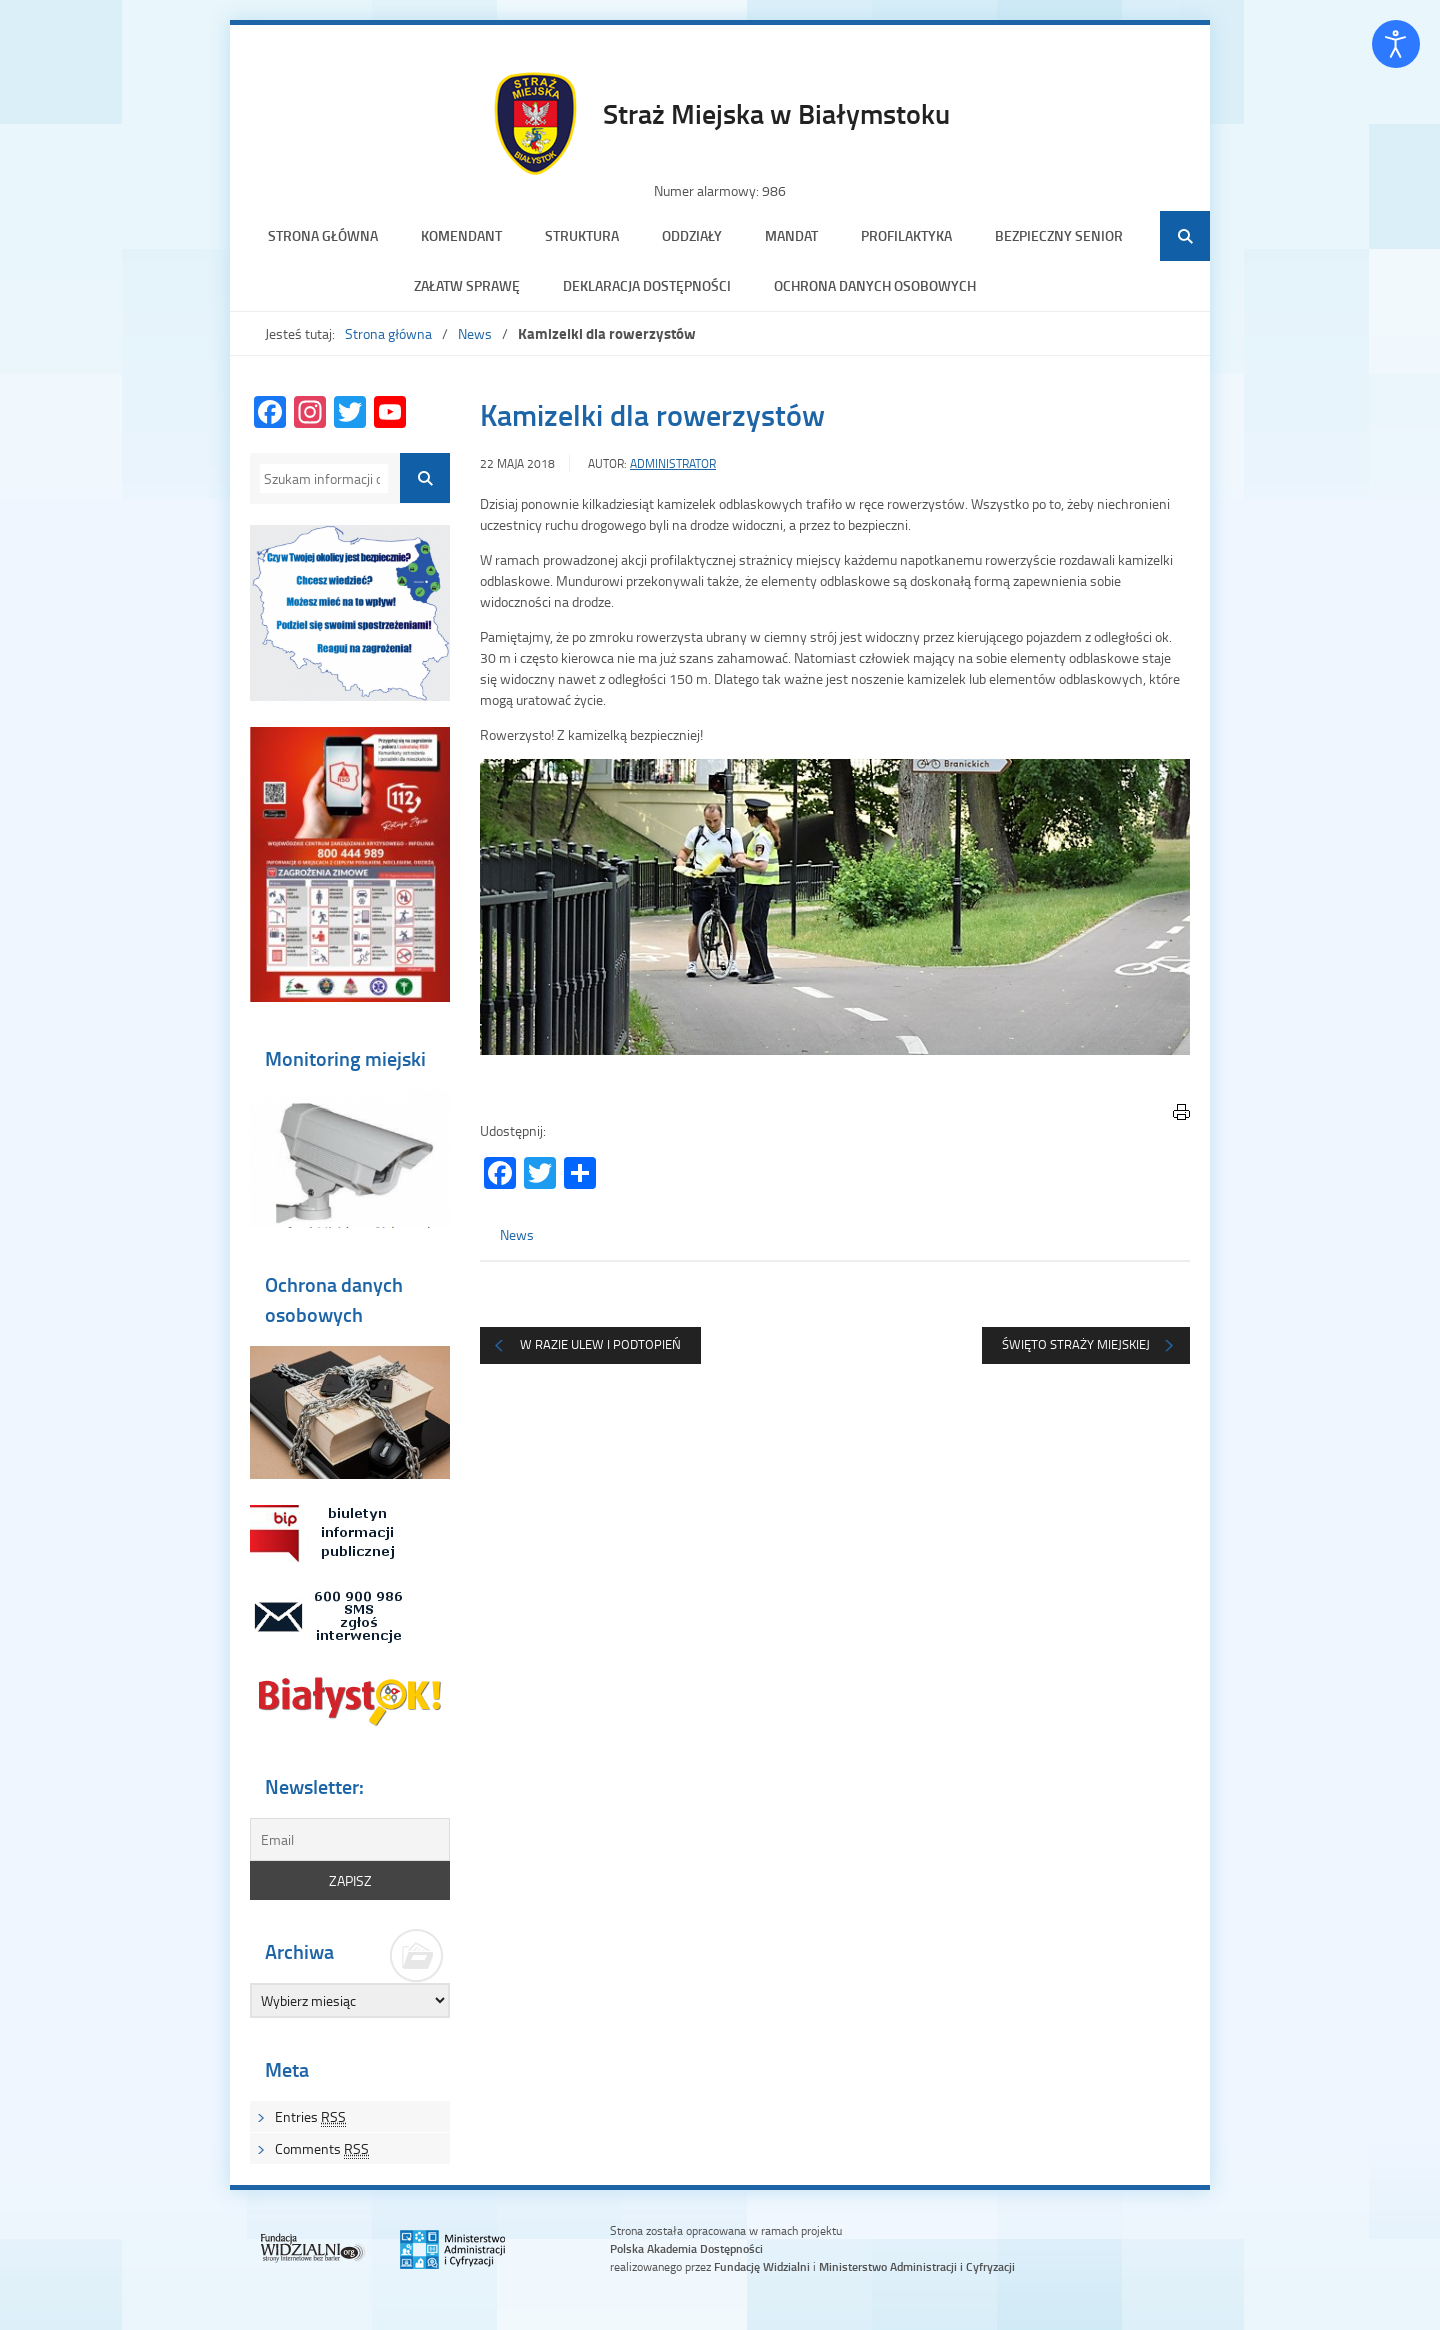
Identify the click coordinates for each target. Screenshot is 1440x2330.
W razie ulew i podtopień (600, 1344)
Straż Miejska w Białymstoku (776, 113)
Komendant (461, 235)
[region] (835, 907)
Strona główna (323, 235)
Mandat (791, 235)
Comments (322, 2149)
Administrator (673, 463)
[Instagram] (310, 414)
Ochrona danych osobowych (875, 285)
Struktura (582, 235)
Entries (310, 2117)
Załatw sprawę (467, 285)
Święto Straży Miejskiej (1076, 1344)
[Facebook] (270, 414)
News (475, 333)
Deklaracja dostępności (647, 285)
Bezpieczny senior (1059, 235)
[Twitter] (350, 414)
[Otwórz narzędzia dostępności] (1396, 44)
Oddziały (692, 235)
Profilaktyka (906, 235)
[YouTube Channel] (390, 414)
